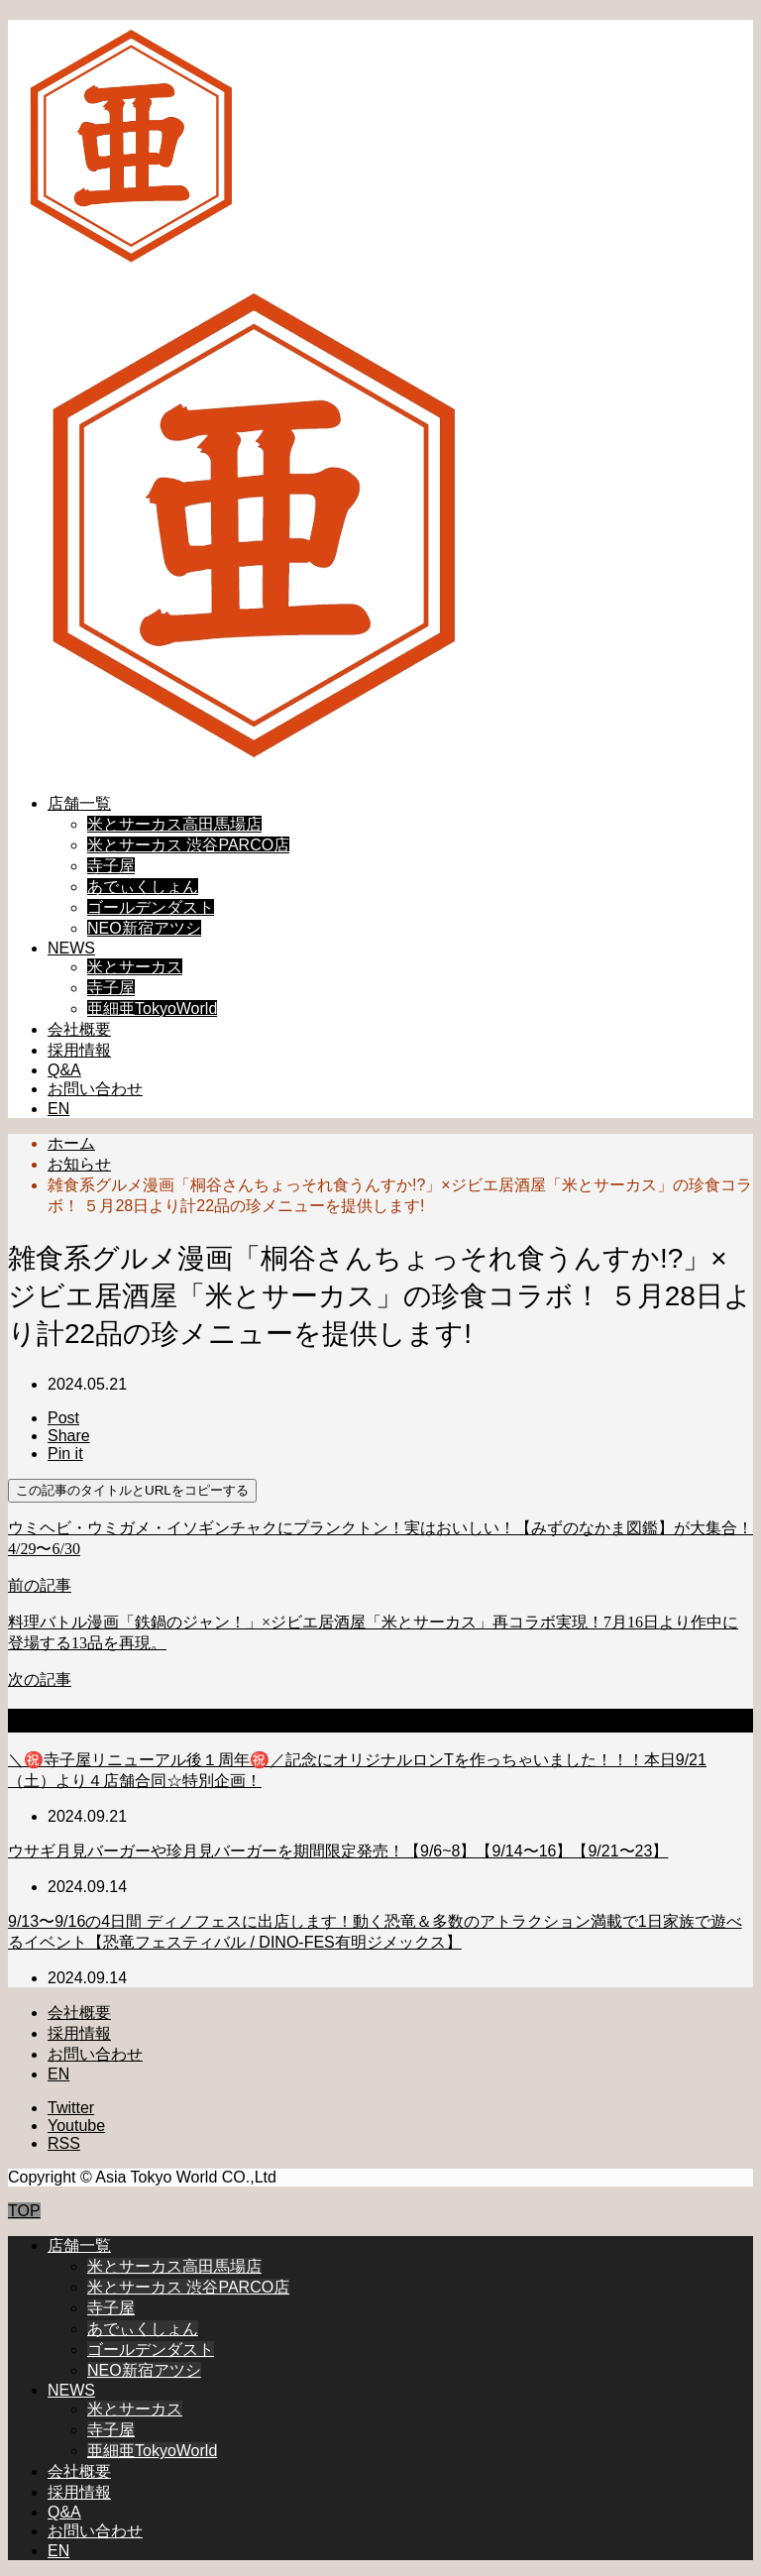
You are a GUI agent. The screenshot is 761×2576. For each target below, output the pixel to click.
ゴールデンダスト (150, 907)
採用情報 (79, 1050)
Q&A (64, 1070)
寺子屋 (111, 865)
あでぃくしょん (142, 886)
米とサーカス (134, 966)
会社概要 (79, 1029)
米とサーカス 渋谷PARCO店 (188, 845)
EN (58, 1108)
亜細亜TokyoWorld (152, 1008)
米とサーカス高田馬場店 (174, 824)
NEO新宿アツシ (144, 928)
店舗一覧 (79, 803)
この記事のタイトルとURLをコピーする (132, 1490)
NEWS (71, 948)
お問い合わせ (95, 1088)
